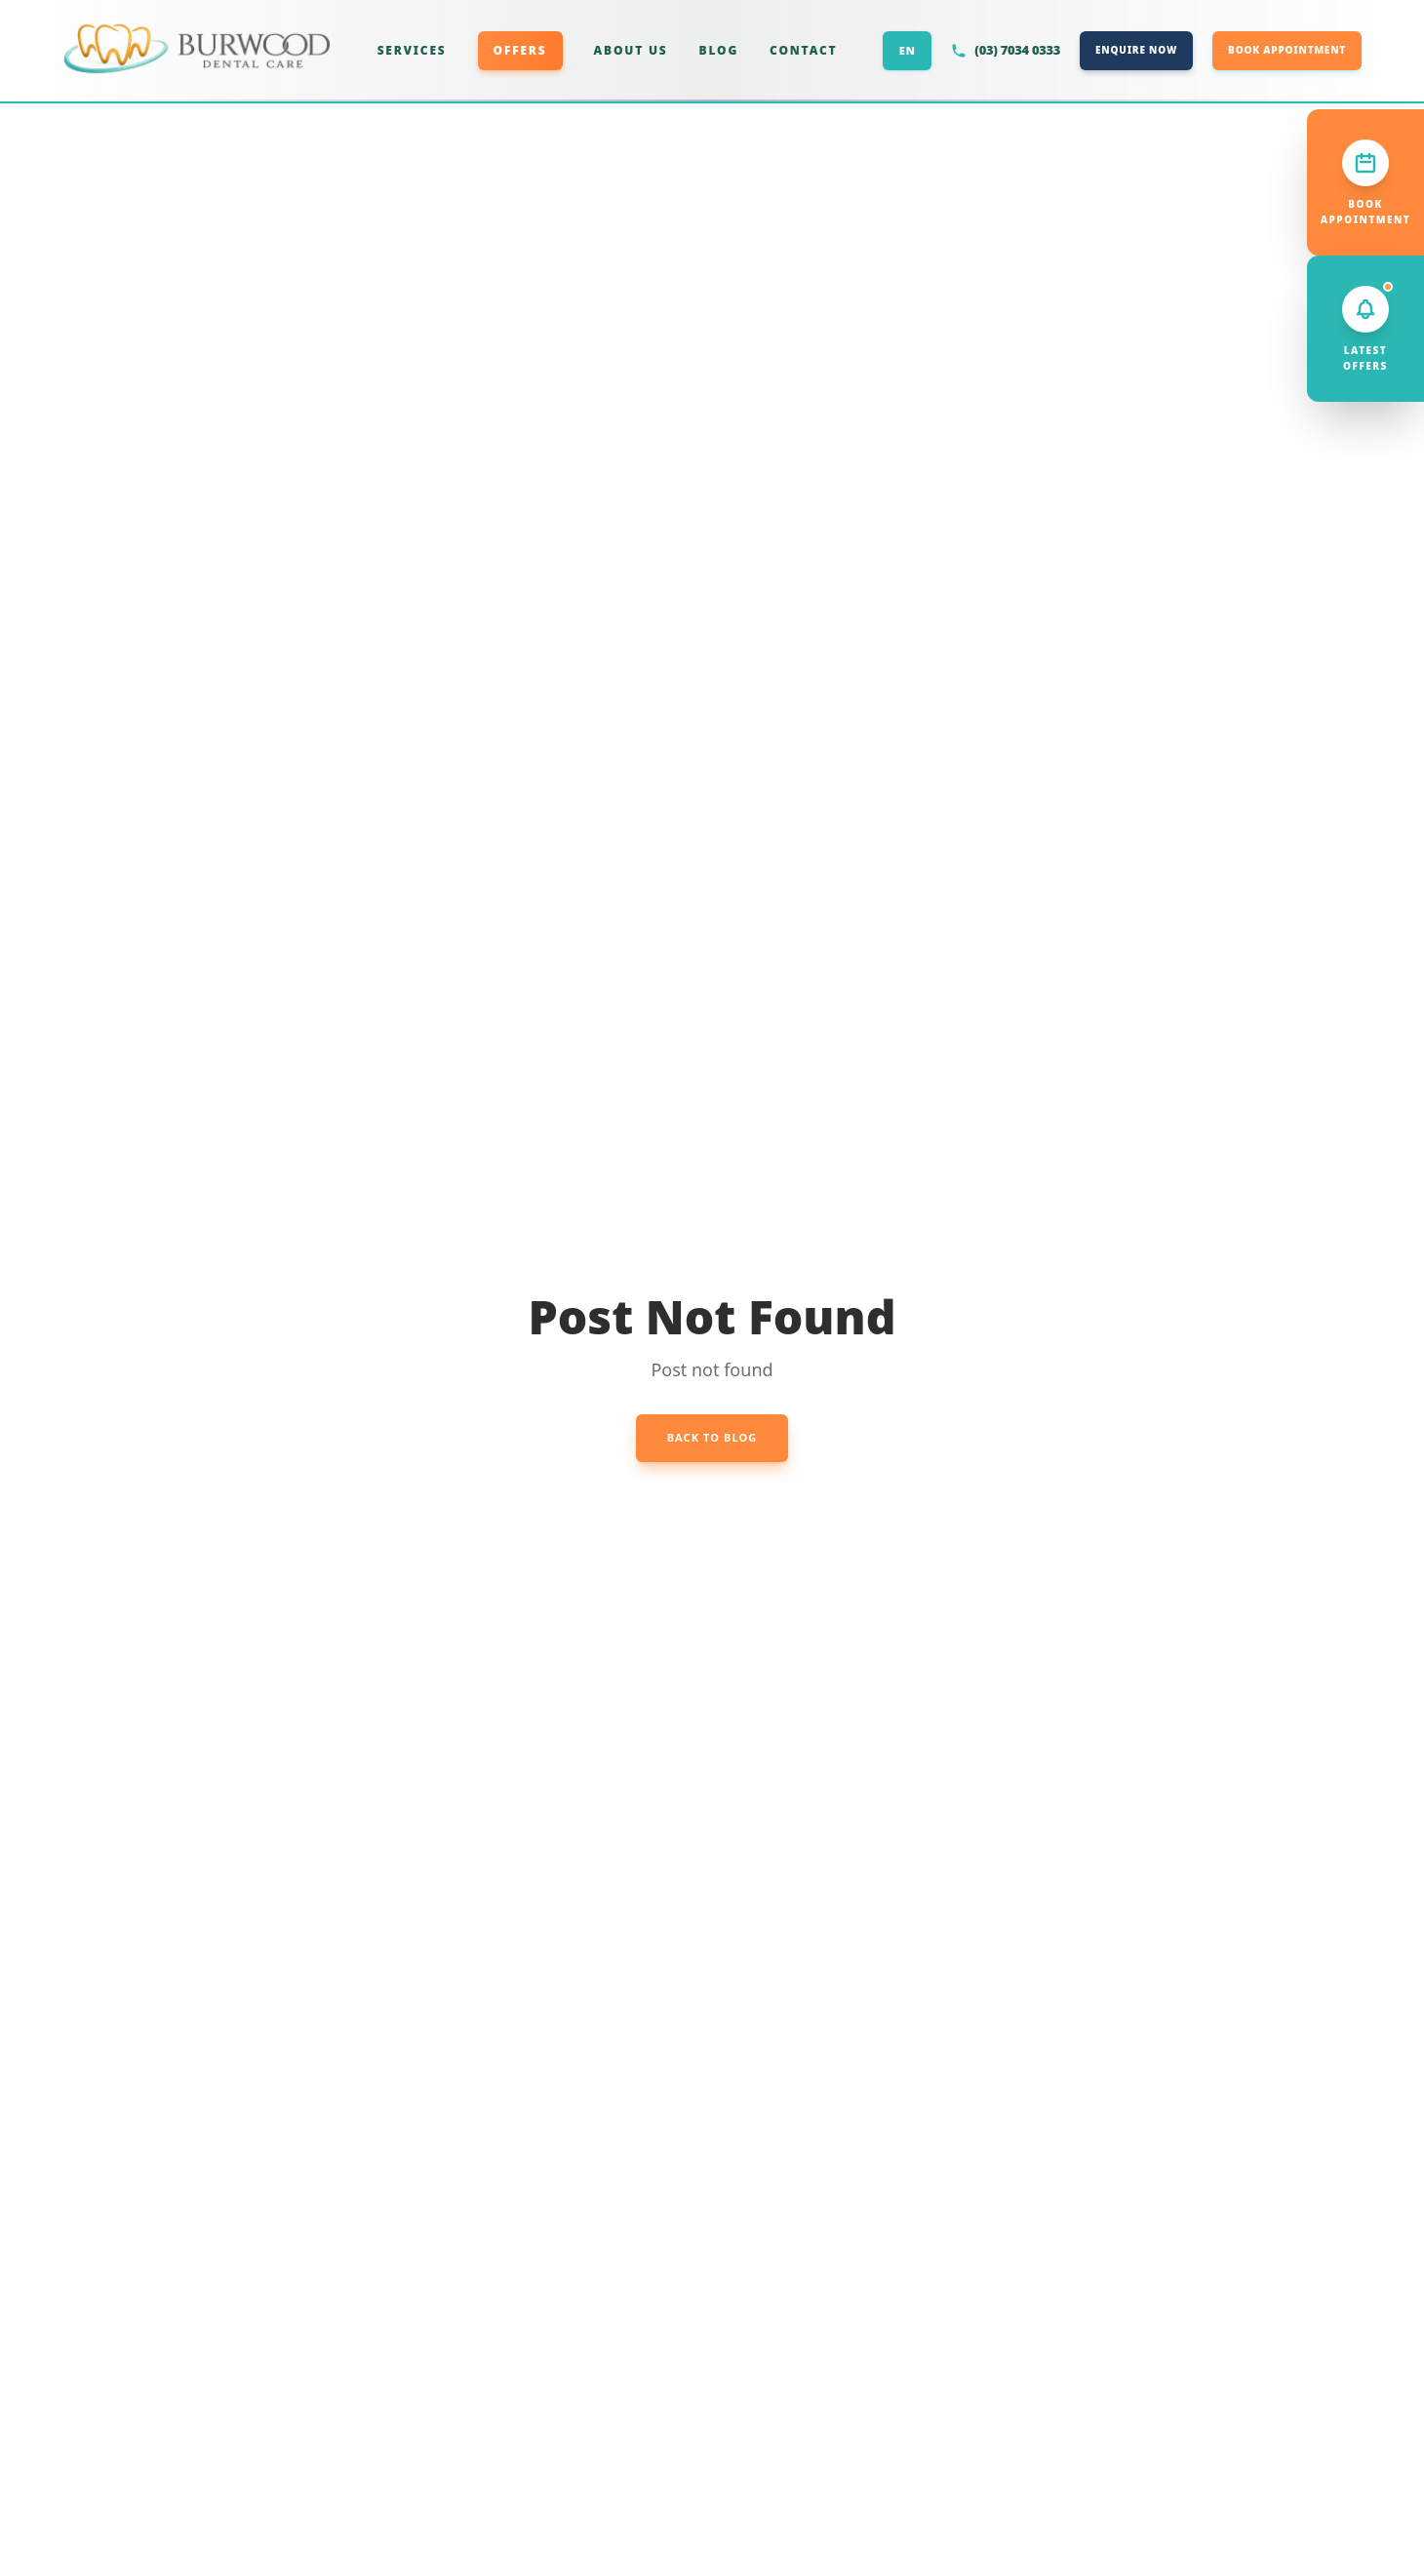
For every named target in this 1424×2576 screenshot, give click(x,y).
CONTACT (803, 50)
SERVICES (412, 50)
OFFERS (520, 50)
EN (907, 50)
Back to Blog (712, 1437)
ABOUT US (631, 50)
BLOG (718, 50)
